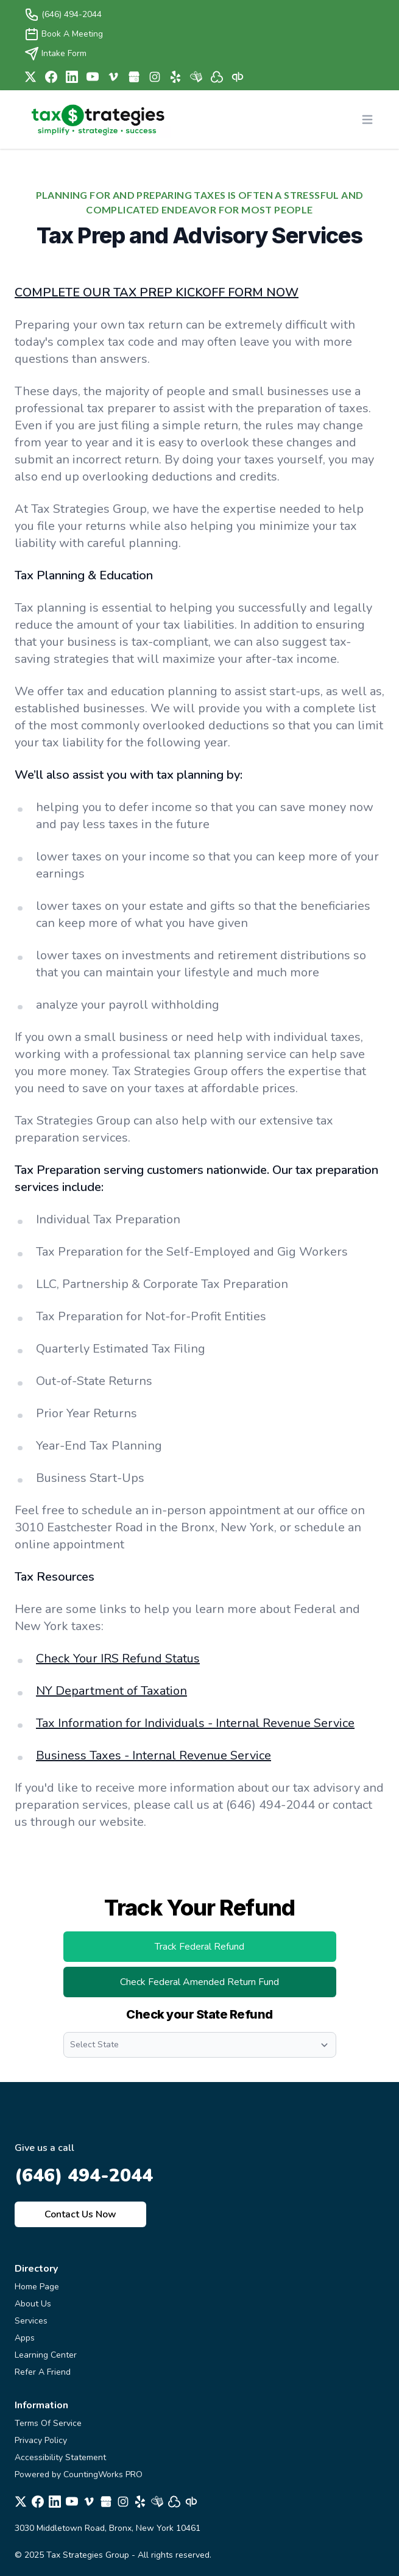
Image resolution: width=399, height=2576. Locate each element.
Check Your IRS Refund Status (118, 1658)
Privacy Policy (41, 2440)
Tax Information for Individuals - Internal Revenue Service (195, 1723)
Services (31, 2321)
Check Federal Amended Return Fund (228, 1985)
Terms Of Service (48, 2423)
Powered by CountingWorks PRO (79, 2474)
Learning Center (46, 2355)
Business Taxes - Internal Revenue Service (153, 1755)
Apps (25, 2338)
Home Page (37, 2286)
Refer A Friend (43, 2372)
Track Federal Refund (222, 1950)
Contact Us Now (80, 2214)
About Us (33, 2303)
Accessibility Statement (60, 2457)
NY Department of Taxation (111, 1691)
